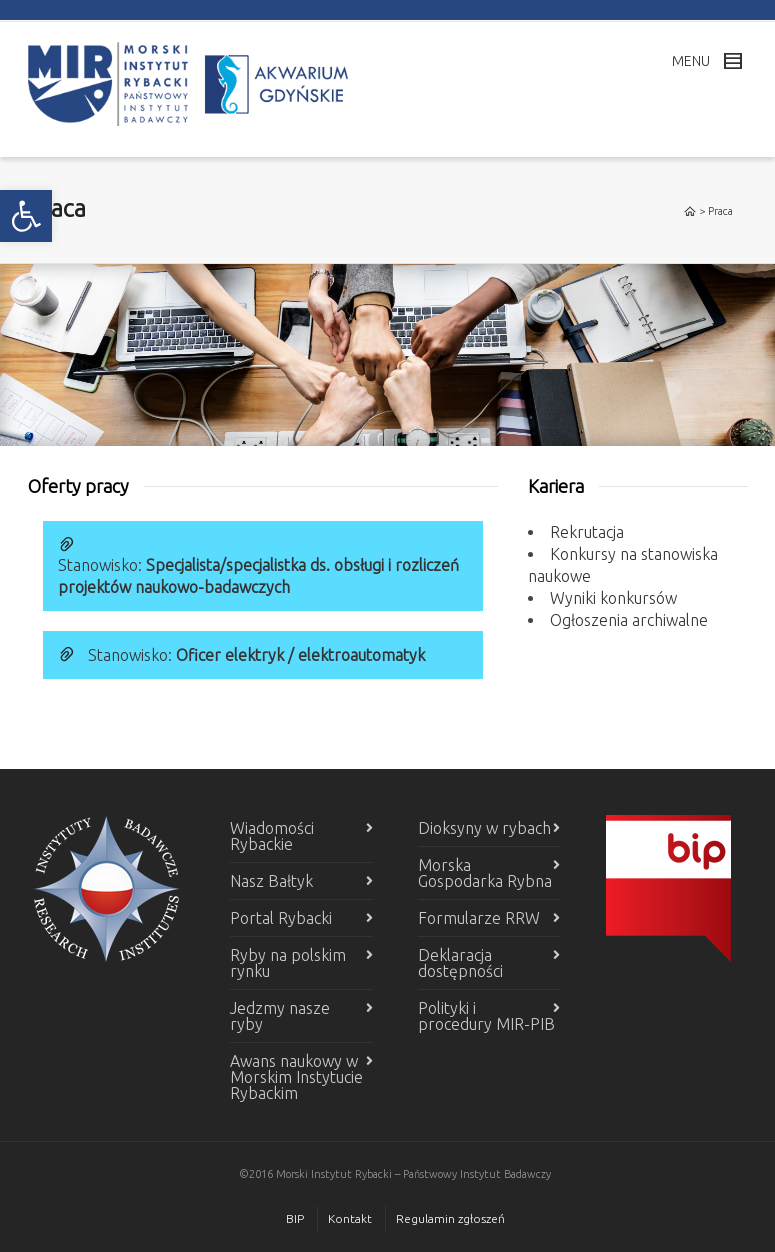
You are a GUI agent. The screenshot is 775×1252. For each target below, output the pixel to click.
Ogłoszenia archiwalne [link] (629, 620)
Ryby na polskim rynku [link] (288, 963)
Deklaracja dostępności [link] (460, 963)
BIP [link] (295, 1218)
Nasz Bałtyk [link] (271, 881)
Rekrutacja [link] (587, 532)
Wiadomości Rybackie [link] (272, 836)
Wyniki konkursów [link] (613, 598)
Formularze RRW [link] (479, 918)
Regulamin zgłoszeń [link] (450, 1218)
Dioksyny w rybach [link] (484, 828)
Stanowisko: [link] (256, 655)
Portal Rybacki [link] (281, 918)
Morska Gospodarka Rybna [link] (485, 873)
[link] (26, 216)
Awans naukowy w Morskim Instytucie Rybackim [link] (296, 1077)
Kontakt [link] (350, 1218)
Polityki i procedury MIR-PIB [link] (486, 1016)
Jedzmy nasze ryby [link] (280, 1016)
